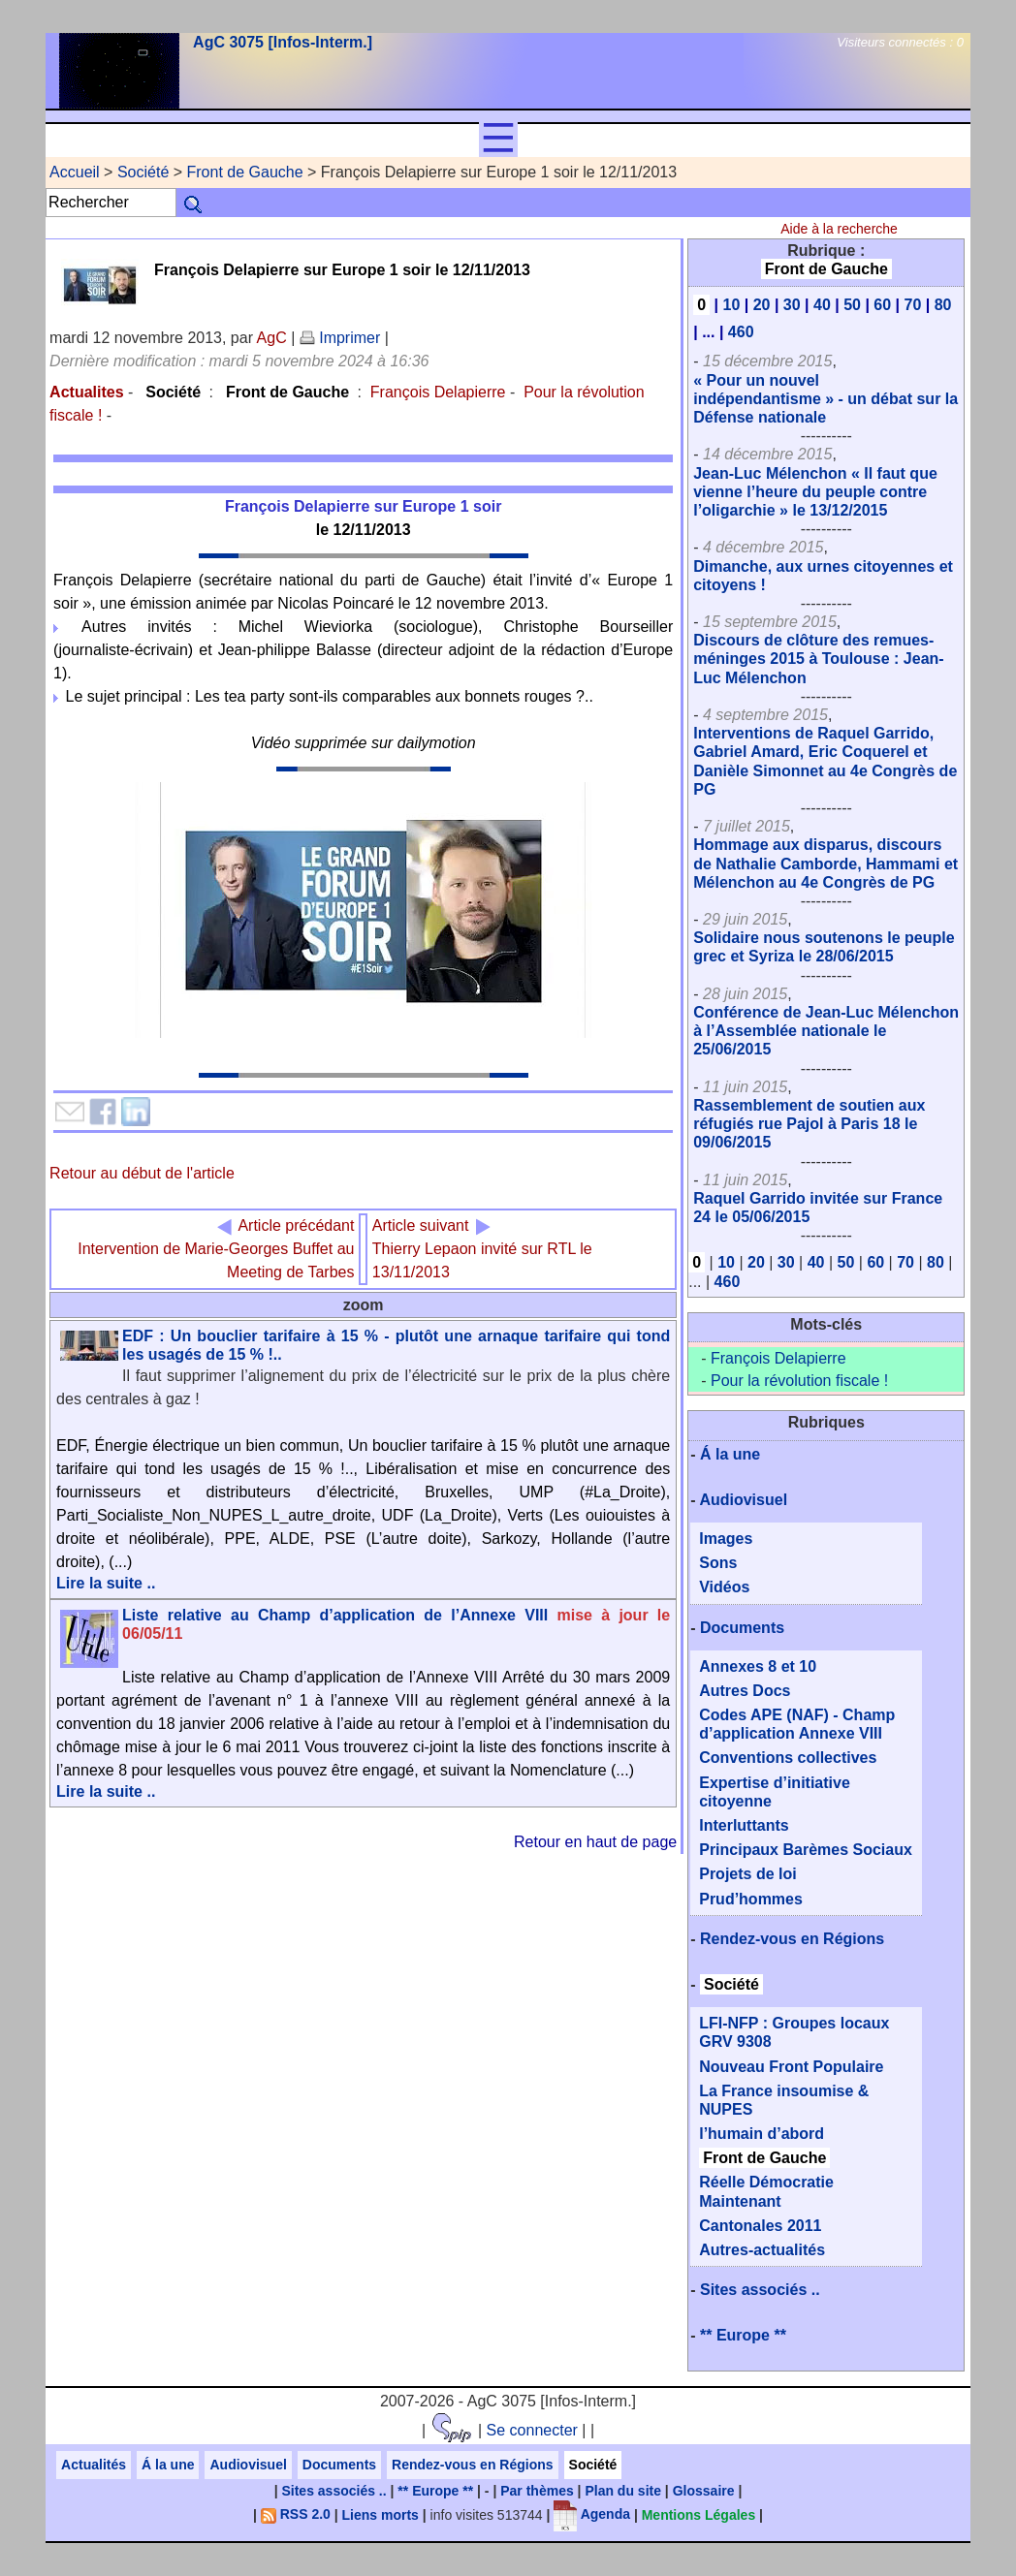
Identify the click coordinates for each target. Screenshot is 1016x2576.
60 (882, 305)
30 (792, 305)
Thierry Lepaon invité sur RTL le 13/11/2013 (482, 1248)
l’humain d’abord (761, 2133)
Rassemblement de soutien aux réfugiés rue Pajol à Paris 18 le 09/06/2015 (809, 1123)
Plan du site (623, 2490)
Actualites (86, 392)
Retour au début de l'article (142, 1173)
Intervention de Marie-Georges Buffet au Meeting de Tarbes (216, 1248)
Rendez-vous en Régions (792, 1939)
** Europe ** (743, 2335)
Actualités (93, 2464)
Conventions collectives (787, 1757)
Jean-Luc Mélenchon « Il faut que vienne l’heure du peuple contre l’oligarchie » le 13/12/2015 (815, 491)
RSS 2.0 (296, 2514)
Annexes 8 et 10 (757, 1666)
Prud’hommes (751, 1899)
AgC (272, 338)
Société (143, 172)
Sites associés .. (760, 2289)
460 (741, 332)
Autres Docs (744, 1690)
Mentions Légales (698, 2514)
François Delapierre (438, 392)
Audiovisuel (743, 1500)
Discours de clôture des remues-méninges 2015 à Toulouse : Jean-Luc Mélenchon (818, 658)
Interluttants (743, 1825)
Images (725, 1538)
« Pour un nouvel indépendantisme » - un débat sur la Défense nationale (825, 398)
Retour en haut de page (595, 1842)
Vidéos (724, 1587)
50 (852, 305)
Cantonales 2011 (760, 2225)
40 (822, 305)
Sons (718, 1563)
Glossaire (704, 2490)
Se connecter (532, 2430)
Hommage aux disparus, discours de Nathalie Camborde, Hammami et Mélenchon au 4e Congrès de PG (825, 863)
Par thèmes (536, 2490)
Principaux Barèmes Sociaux (805, 1849)
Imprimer (340, 338)
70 (913, 305)
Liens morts (380, 2514)
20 (762, 305)
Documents (742, 1627)
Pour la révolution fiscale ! (799, 1380)
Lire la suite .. (105, 1583)
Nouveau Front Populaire (791, 2066)
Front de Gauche (245, 172)
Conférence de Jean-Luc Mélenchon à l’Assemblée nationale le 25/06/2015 (826, 1030)
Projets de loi (747, 1874)
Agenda (592, 2514)
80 (943, 305)
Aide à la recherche (839, 228)
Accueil (74, 172)
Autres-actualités (762, 2250)
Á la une (730, 1454)
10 (731, 305)
